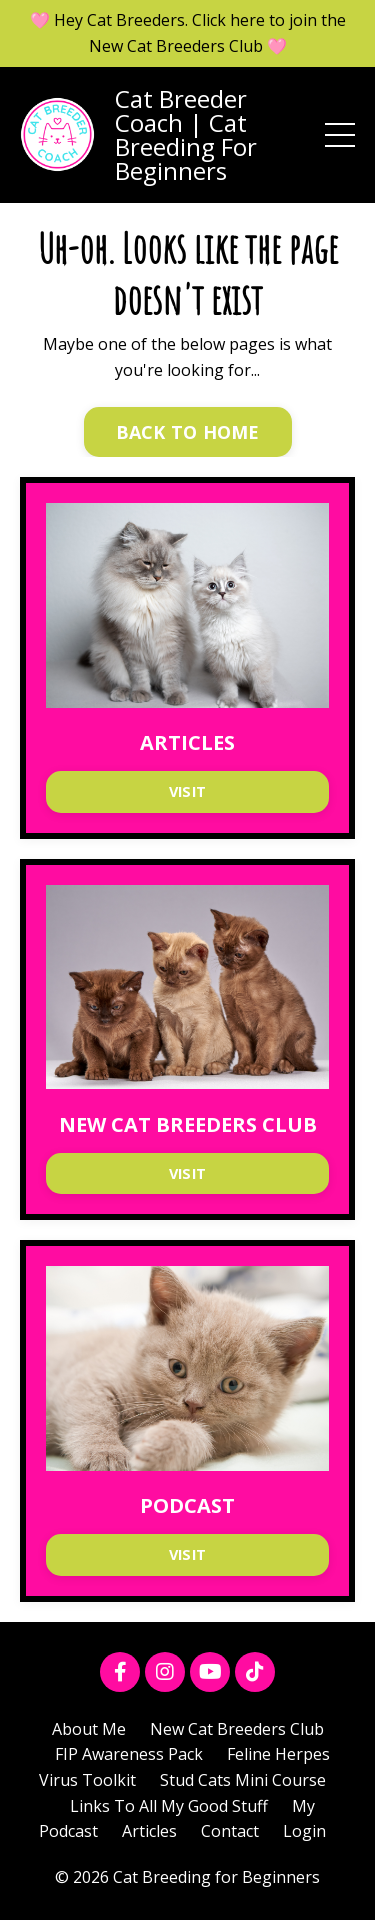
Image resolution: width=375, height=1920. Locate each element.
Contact (230, 1831)
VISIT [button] (187, 791)
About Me (89, 1729)
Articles (149, 1831)
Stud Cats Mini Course (243, 1780)
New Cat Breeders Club (237, 1729)
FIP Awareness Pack (129, 1754)
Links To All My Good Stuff (169, 1806)
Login (304, 1831)
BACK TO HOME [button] (188, 432)
